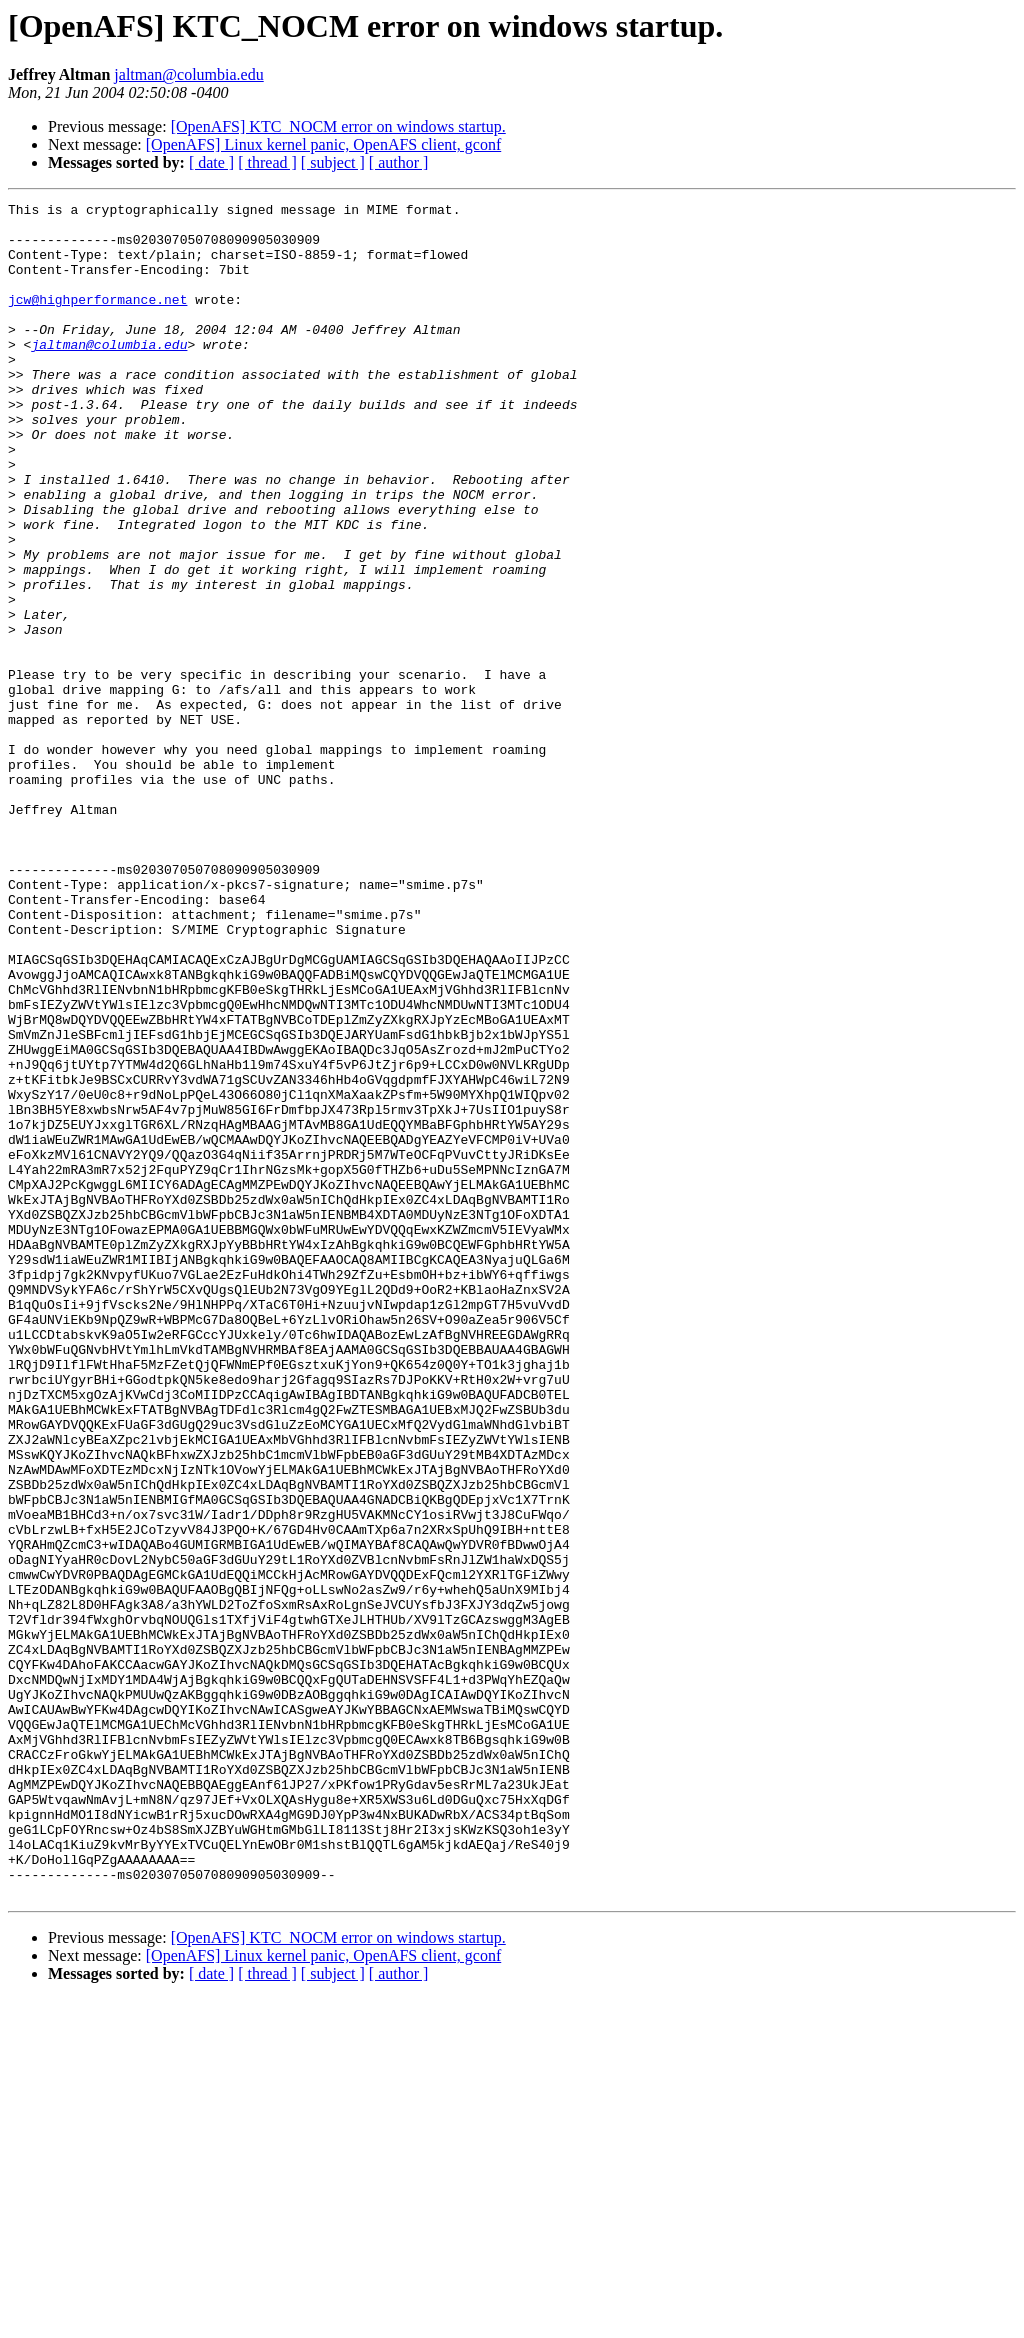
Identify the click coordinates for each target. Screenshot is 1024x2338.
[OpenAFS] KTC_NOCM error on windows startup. (338, 126)
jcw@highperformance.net (97, 320)
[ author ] (399, 162)
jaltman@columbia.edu (188, 74)
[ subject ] (333, 162)
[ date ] (211, 162)
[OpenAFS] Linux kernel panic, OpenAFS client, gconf (323, 144)
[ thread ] (267, 162)
